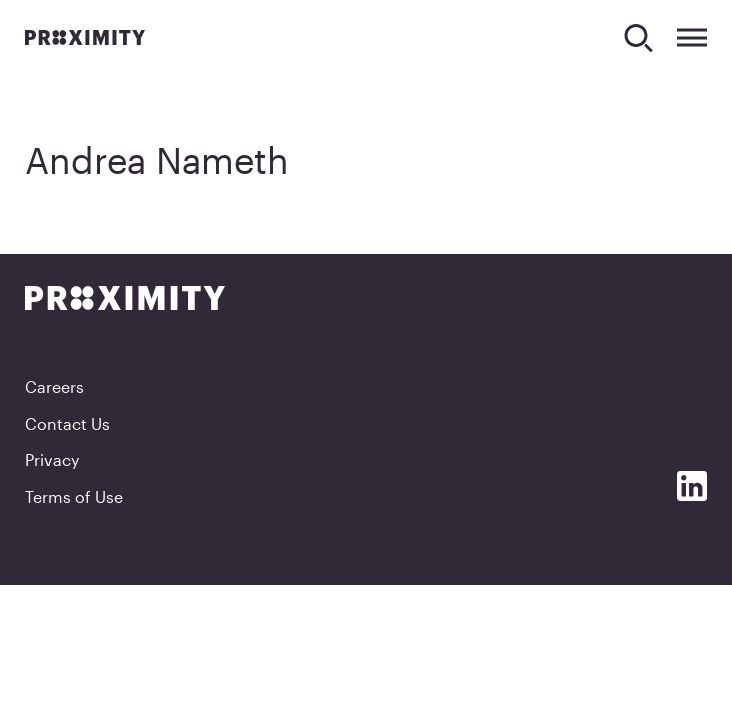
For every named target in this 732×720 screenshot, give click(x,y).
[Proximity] (85, 37)
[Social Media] (692, 486)
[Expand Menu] (692, 37)
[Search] (638, 37)
